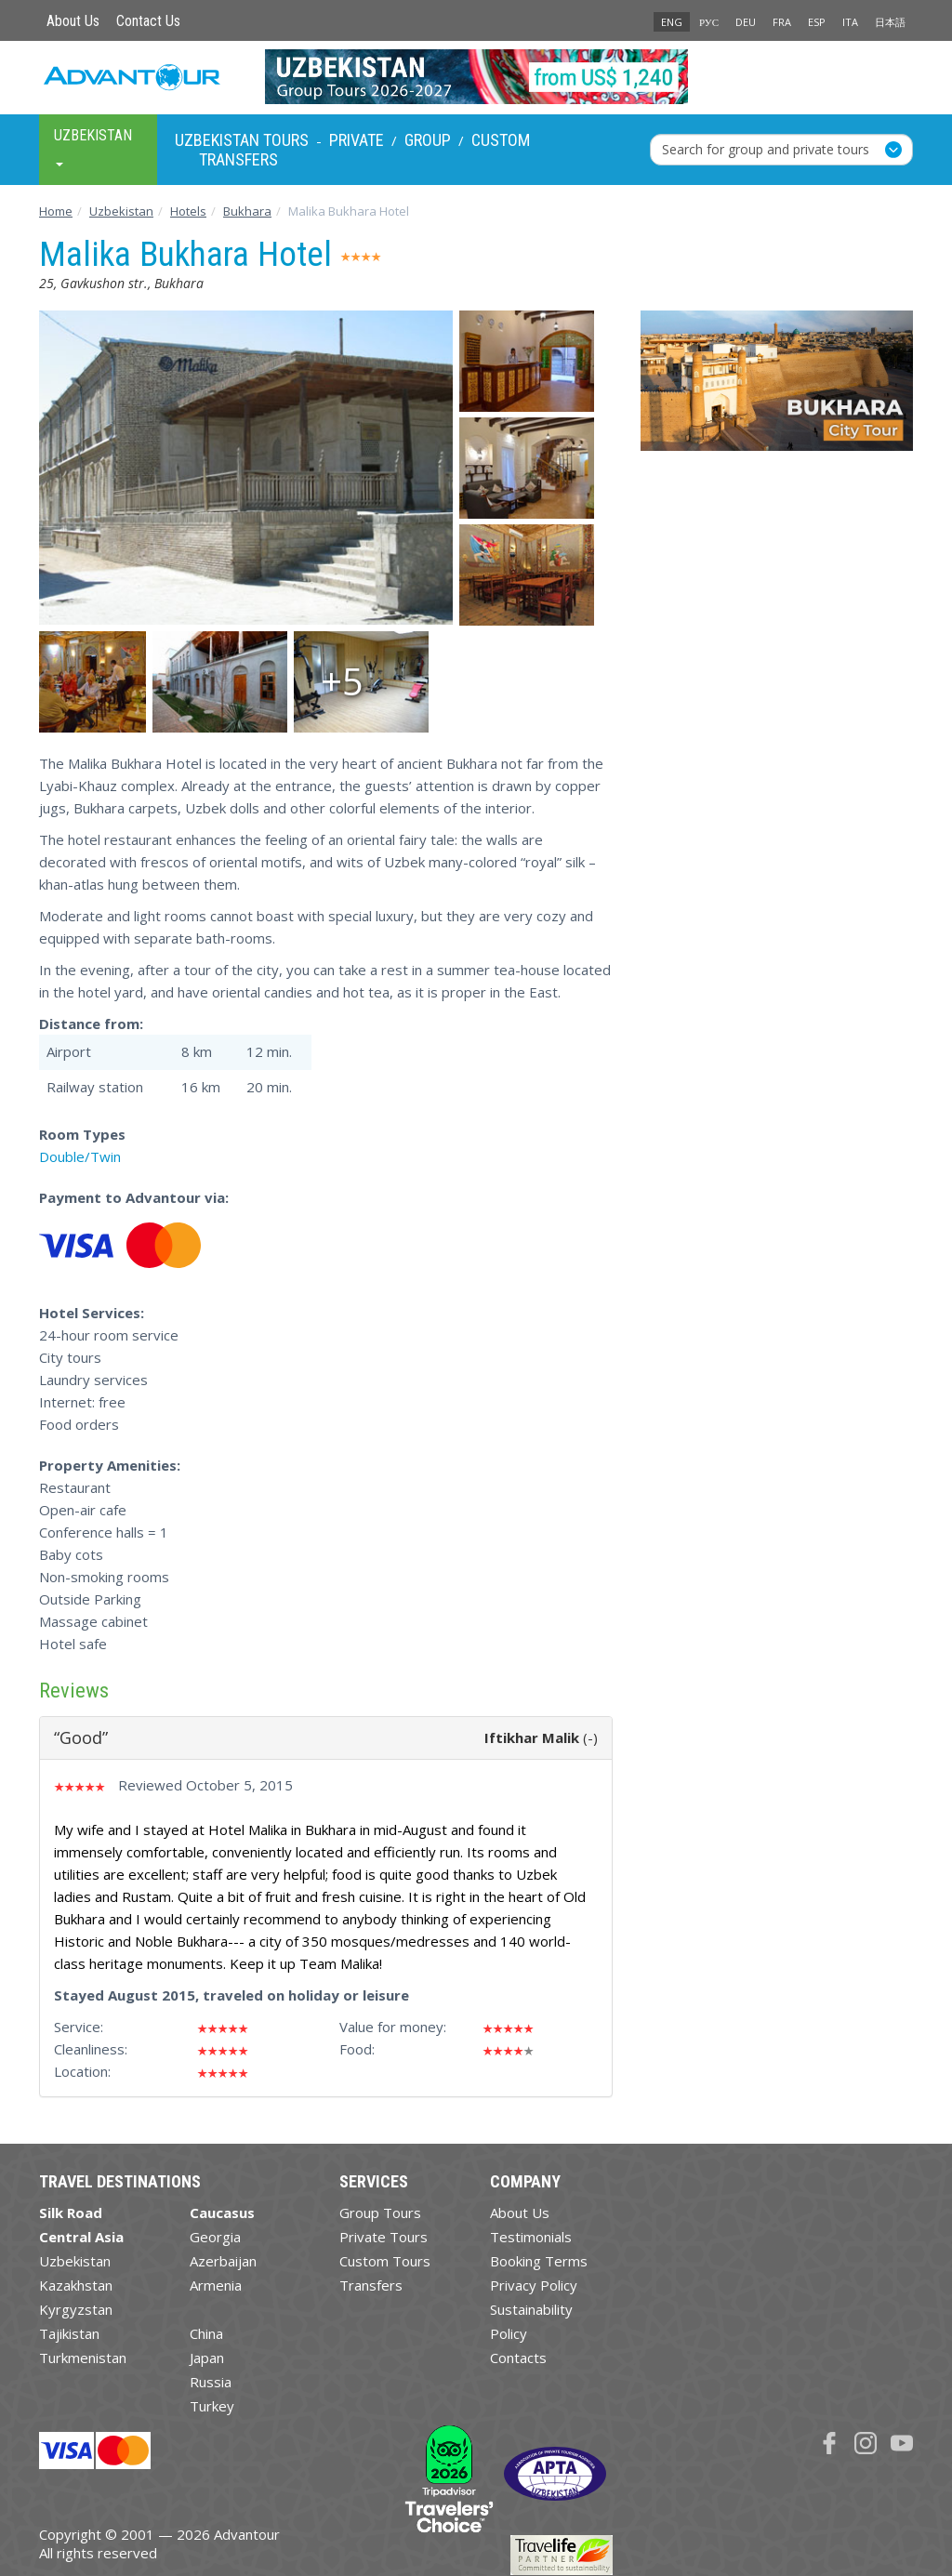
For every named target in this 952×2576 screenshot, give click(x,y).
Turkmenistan (82, 2357)
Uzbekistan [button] (93, 146)
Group (427, 140)
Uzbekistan (75, 2261)
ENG (671, 22)
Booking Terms (539, 2261)
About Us (72, 21)
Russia (210, 2381)
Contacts (518, 2357)
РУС (709, 22)
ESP (817, 22)
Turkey (212, 2406)
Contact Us (148, 21)
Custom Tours (384, 2261)
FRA (782, 22)
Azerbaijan (223, 2261)
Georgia (215, 2236)
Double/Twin (80, 1156)
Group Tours (380, 2212)
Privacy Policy (533, 2285)
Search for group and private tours (765, 149)
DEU (745, 22)
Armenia (216, 2285)
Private (356, 140)
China (206, 2333)
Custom (500, 140)
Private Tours (383, 2236)
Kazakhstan (75, 2285)
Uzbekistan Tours (242, 140)
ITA (850, 22)
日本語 (890, 22)
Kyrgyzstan (75, 2309)
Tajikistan (69, 2333)
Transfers (238, 159)
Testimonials (531, 2236)
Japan (207, 2357)
